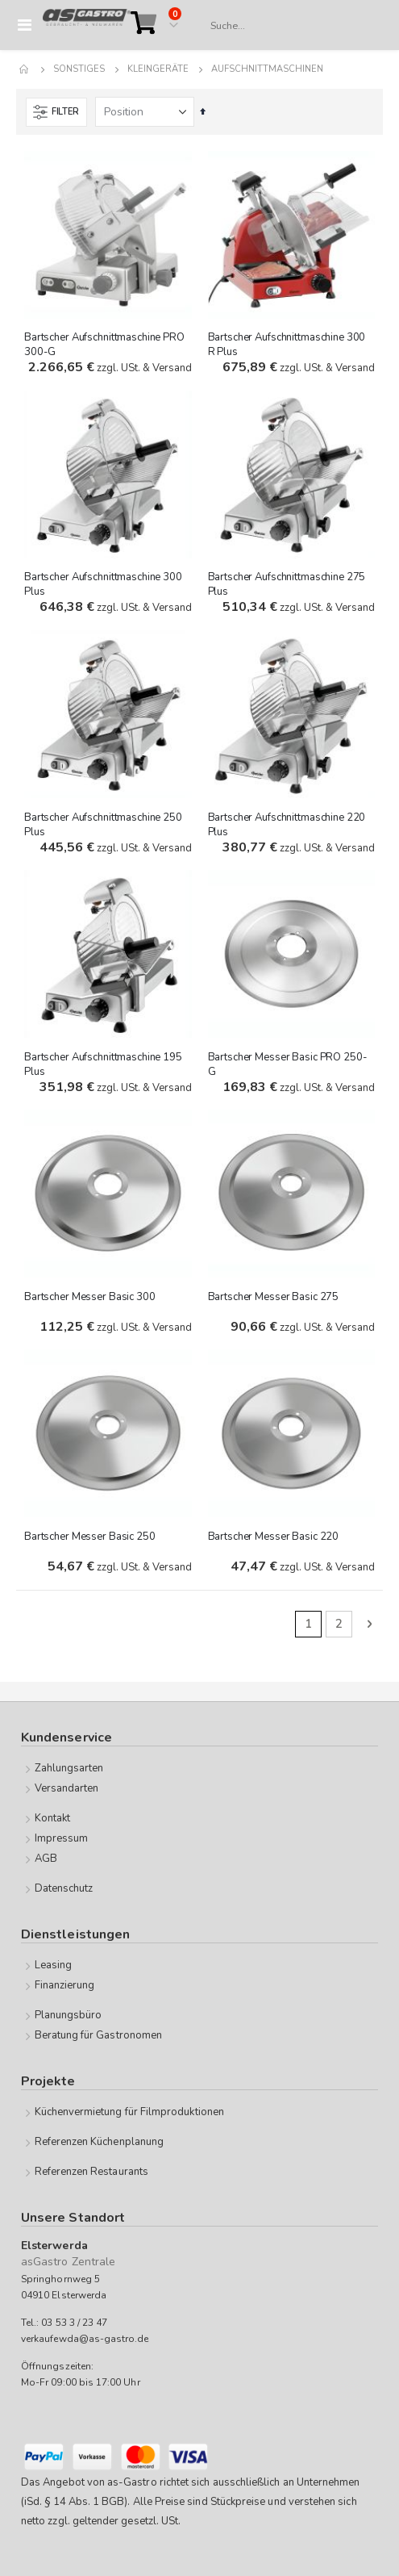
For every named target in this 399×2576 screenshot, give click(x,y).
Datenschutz (64, 1888)
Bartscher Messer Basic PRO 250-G (288, 1064)
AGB (46, 1858)
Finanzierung (65, 1985)
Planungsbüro (68, 2015)
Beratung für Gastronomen (99, 2035)
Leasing (53, 1965)
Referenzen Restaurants (91, 2171)
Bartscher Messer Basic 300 (90, 1297)
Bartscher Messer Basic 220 (273, 1536)
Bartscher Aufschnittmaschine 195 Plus (103, 1064)
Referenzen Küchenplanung (99, 2142)
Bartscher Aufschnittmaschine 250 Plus (103, 824)
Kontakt (52, 1818)
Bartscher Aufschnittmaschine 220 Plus (287, 824)
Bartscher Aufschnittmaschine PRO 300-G (104, 344)
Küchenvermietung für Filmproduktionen (129, 2112)
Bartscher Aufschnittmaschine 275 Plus (287, 584)
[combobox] (288, 26)
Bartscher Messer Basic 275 (273, 1297)
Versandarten (67, 1788)
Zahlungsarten (69, 1768)
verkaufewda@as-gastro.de (85, 2338)
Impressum (62, 1838)
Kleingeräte (158, 69)
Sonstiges (79, 69)
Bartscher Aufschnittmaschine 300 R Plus (287, 344)
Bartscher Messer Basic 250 (90, 1536)
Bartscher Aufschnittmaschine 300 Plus (103, 584)
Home (25, 69)
